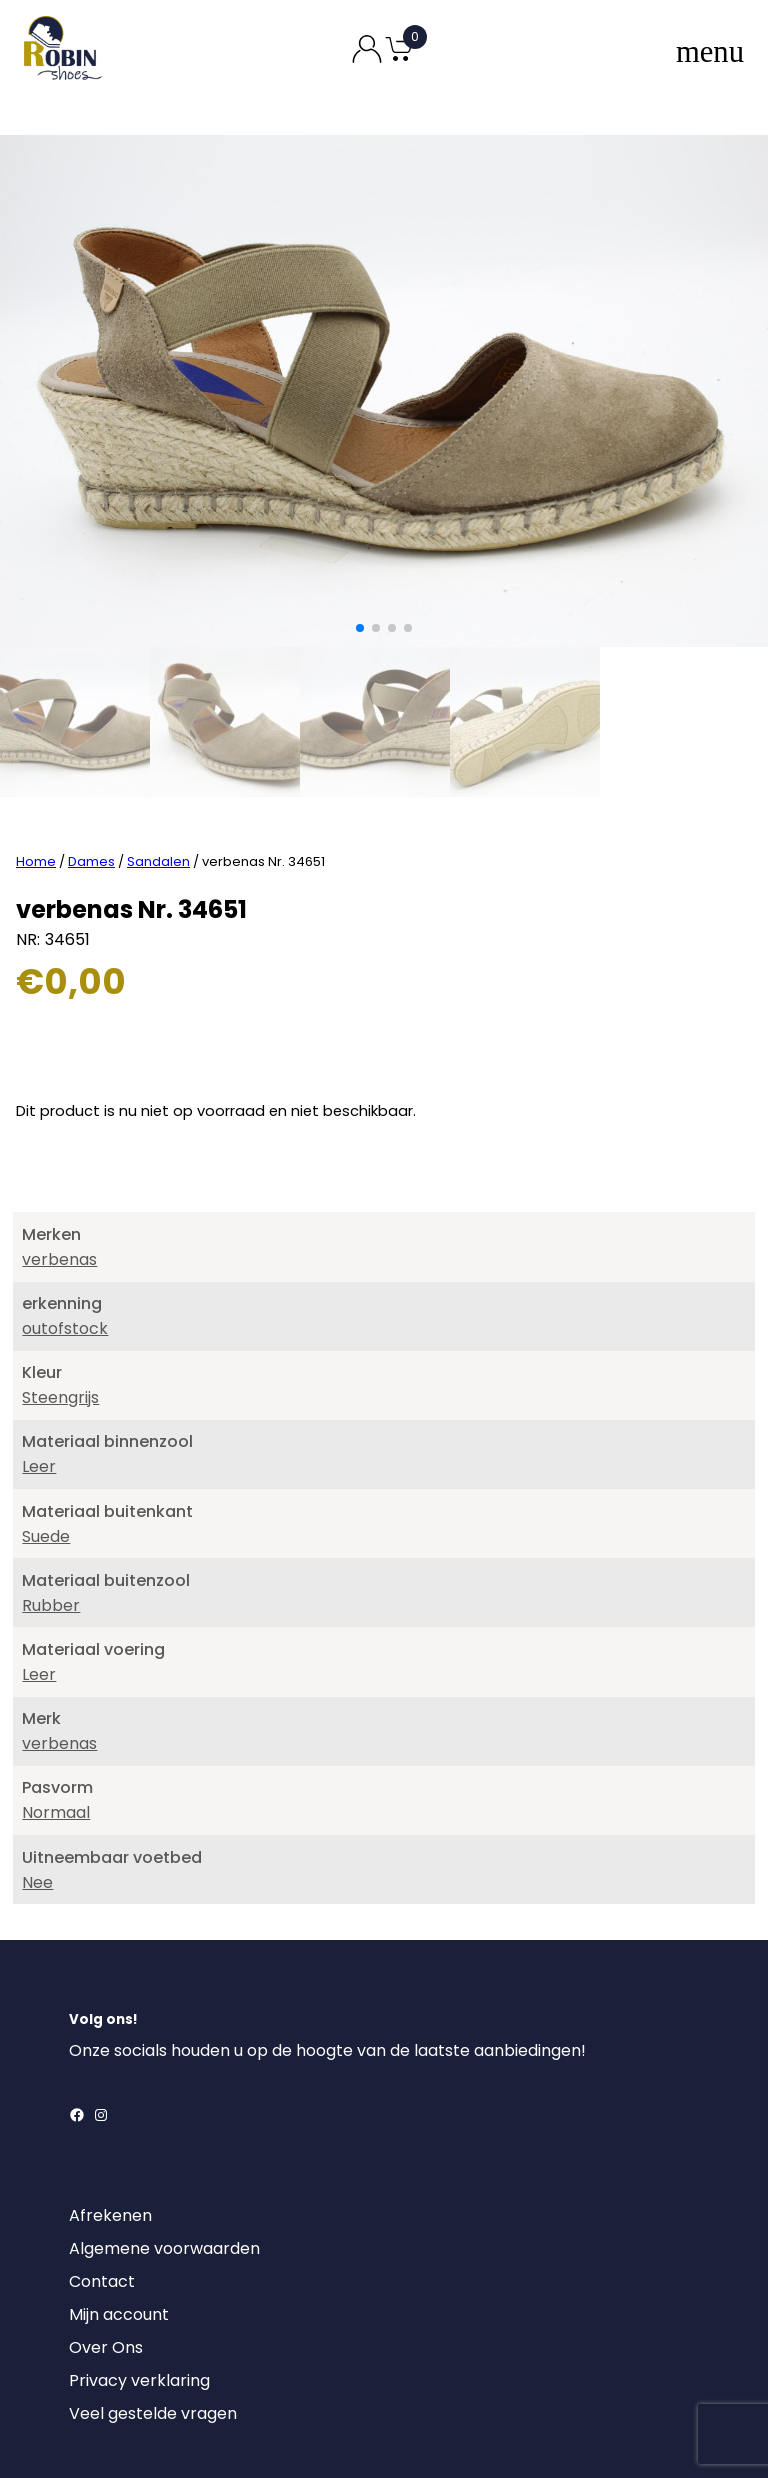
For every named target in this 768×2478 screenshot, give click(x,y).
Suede (46, 1404)
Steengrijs (60, 1265)
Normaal (56, 1680)
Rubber (51, 1473)
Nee (37, 1750)
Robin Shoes (325, 2435)
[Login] (87, 2344)
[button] (360, 628)
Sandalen (158, 729)
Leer (39, 1334)
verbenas (59, 1127)
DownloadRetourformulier (120, 2387)
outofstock (65, 1196)
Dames (91, 729)
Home (36, 729)
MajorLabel (499, 2435)
